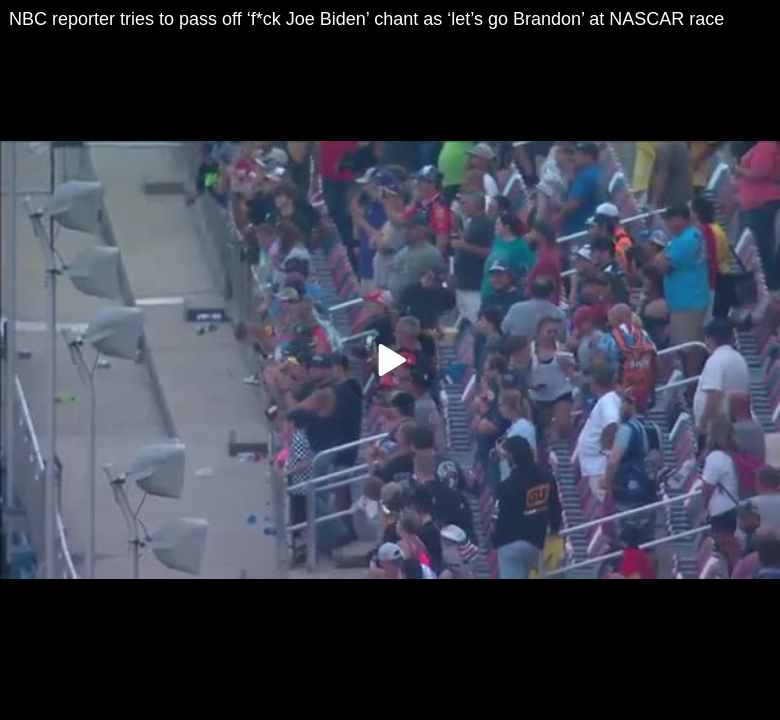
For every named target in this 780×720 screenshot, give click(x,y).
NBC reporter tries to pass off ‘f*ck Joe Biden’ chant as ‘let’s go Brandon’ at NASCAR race (366, 19)
